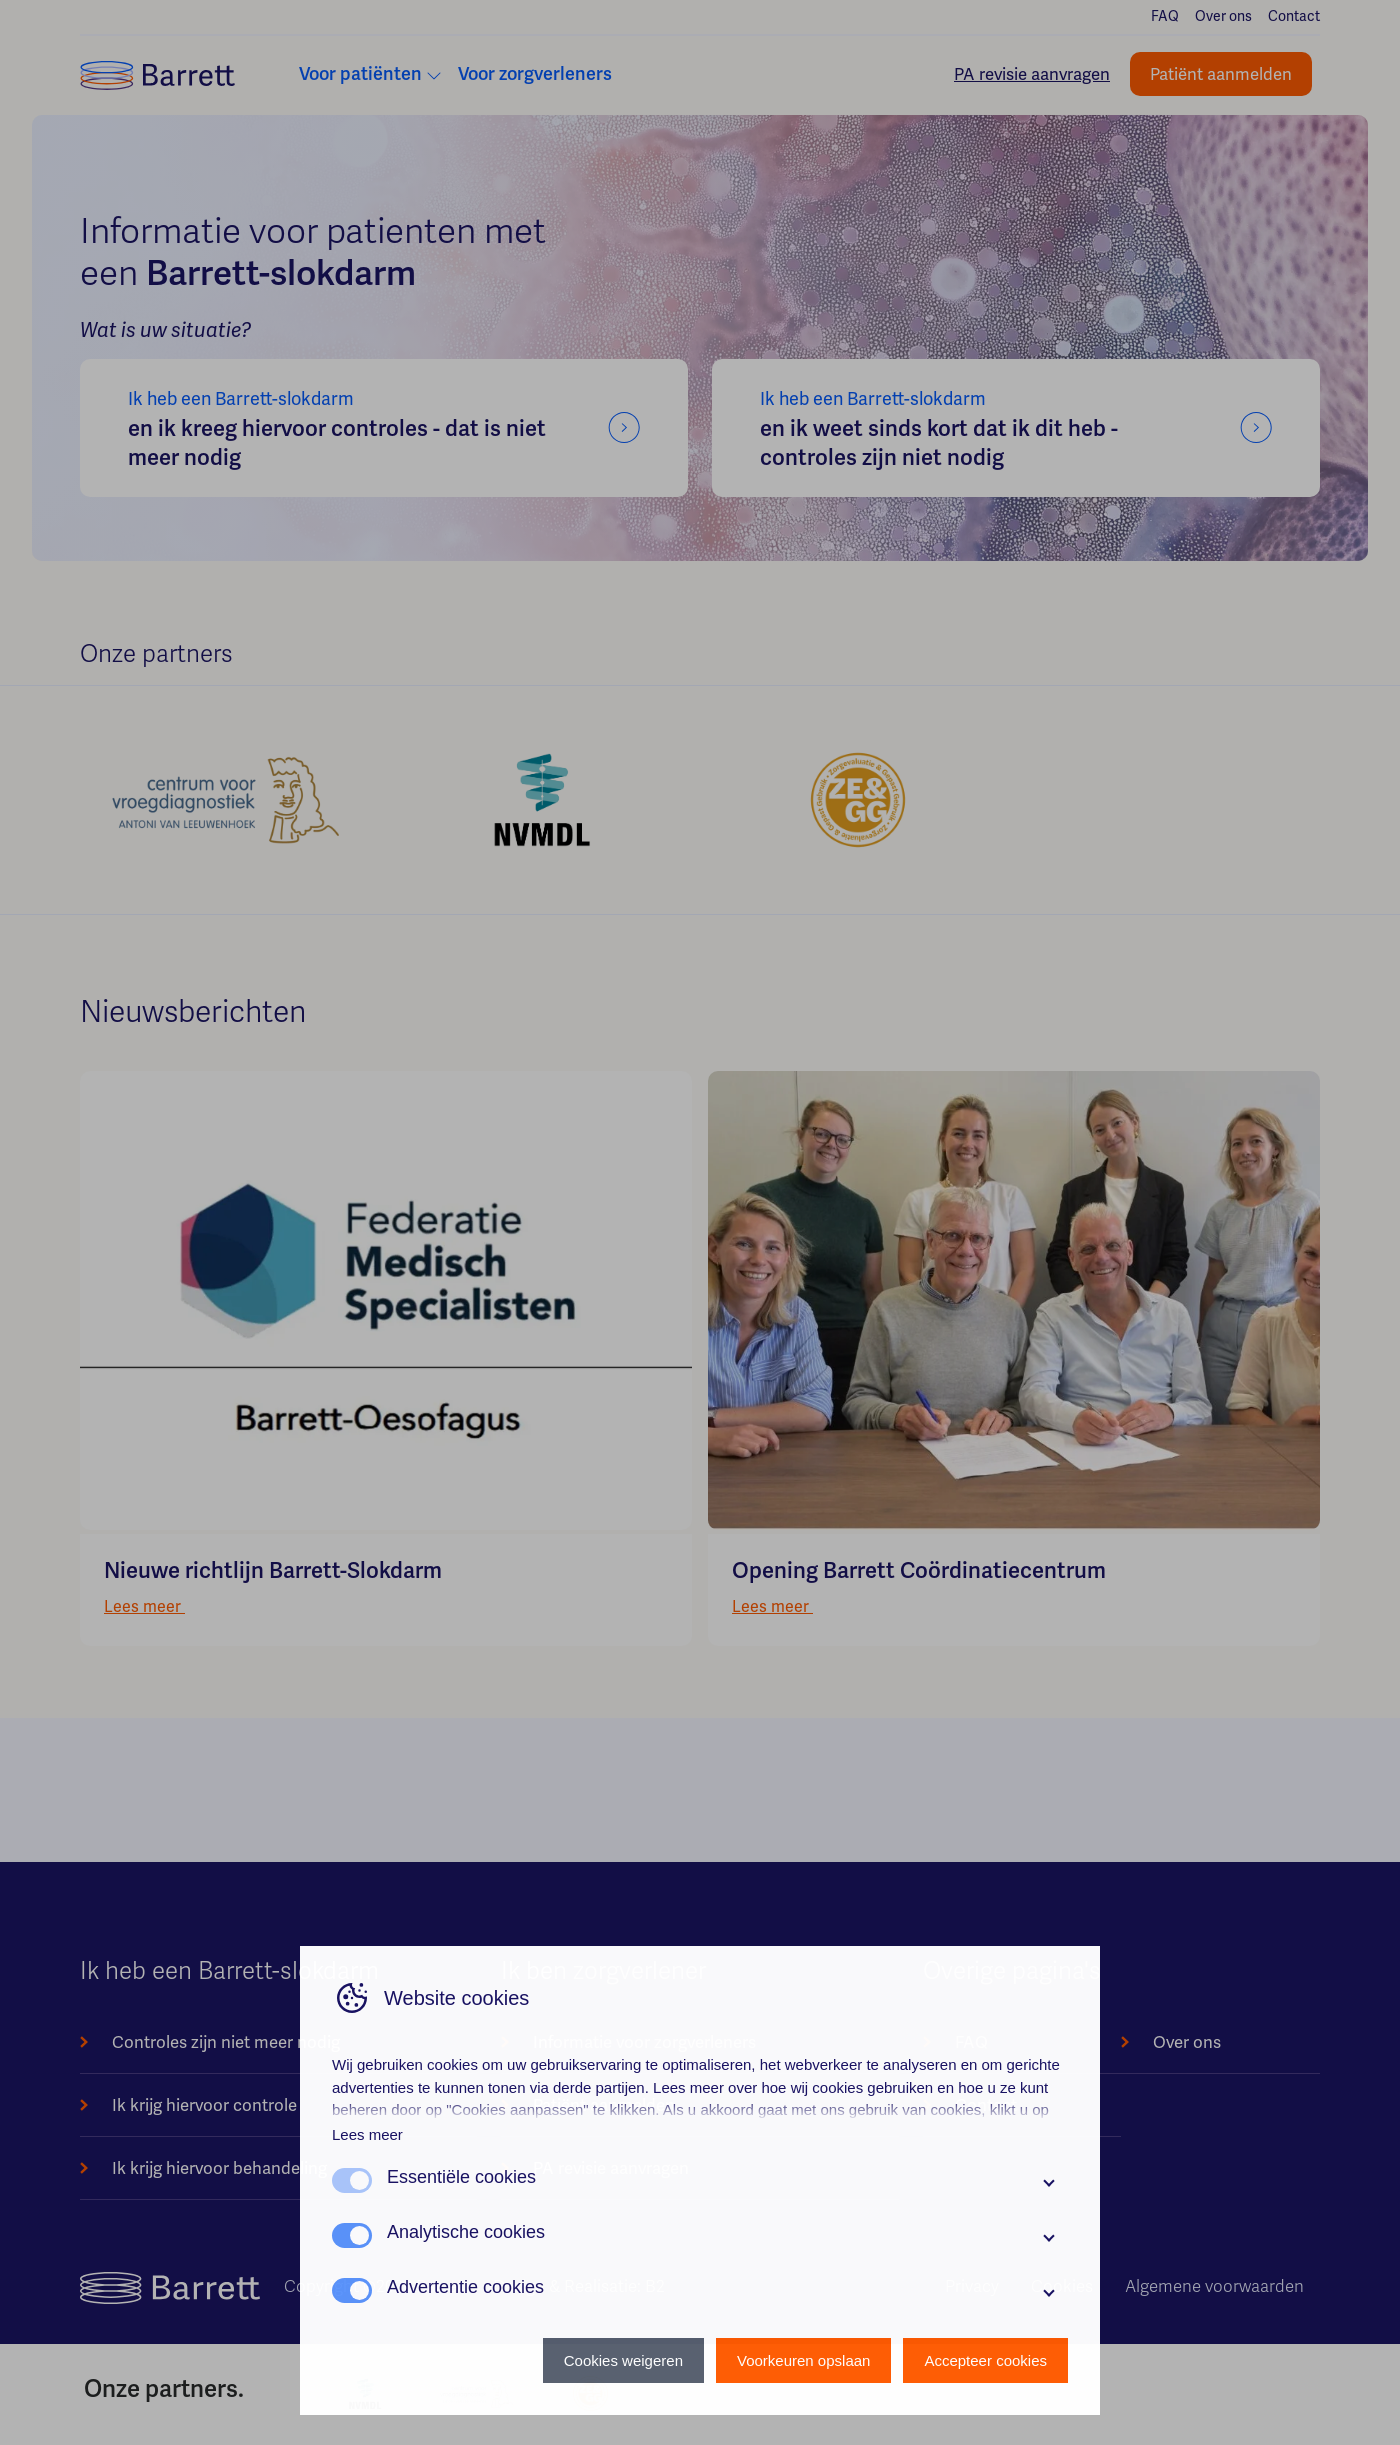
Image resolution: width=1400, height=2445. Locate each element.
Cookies (1062, 2286)
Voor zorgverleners (535, 74)
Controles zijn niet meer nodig (226, 2042)
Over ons (1223, 16)
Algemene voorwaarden (1214, 2286)
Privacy (972, 2286)
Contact (1294, 16)
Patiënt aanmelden (1221, 74)
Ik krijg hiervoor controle (204, 2105)
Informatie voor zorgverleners (644, 2042)
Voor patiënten (360, 74)
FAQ (1165, 16)
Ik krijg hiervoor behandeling (219, 2168)
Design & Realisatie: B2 (579, 2286)
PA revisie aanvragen (1032, 74)
